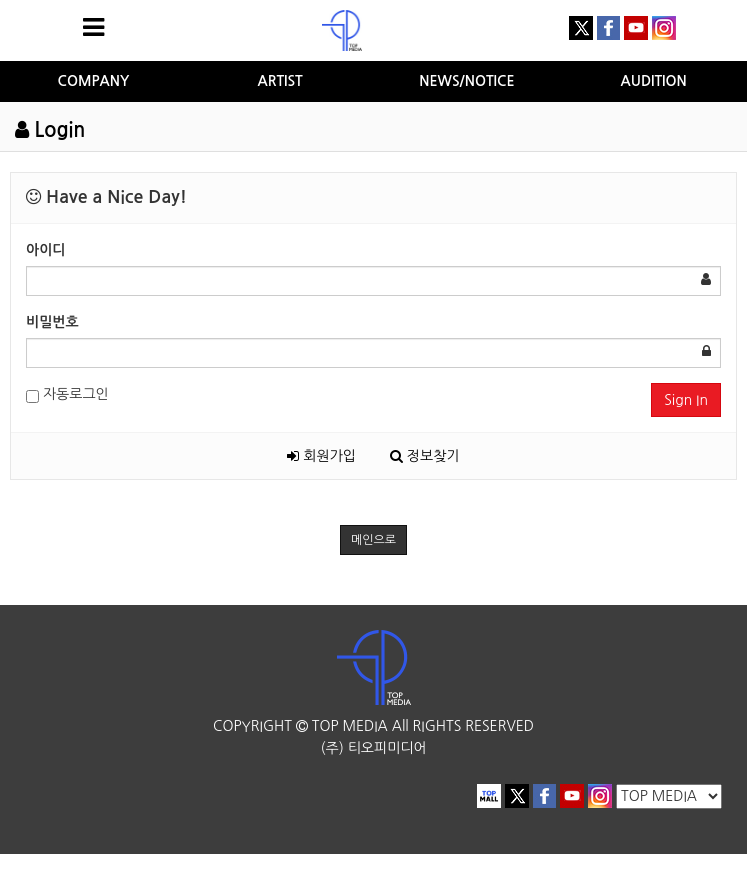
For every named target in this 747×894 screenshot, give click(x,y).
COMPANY (94, 81)
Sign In (686, 400)
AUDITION (654, 81)
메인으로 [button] (373, 540)
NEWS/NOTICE (466, 81)
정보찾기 (425, 456)
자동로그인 (67, 395)
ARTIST (280, 81)
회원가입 (321, 456)
